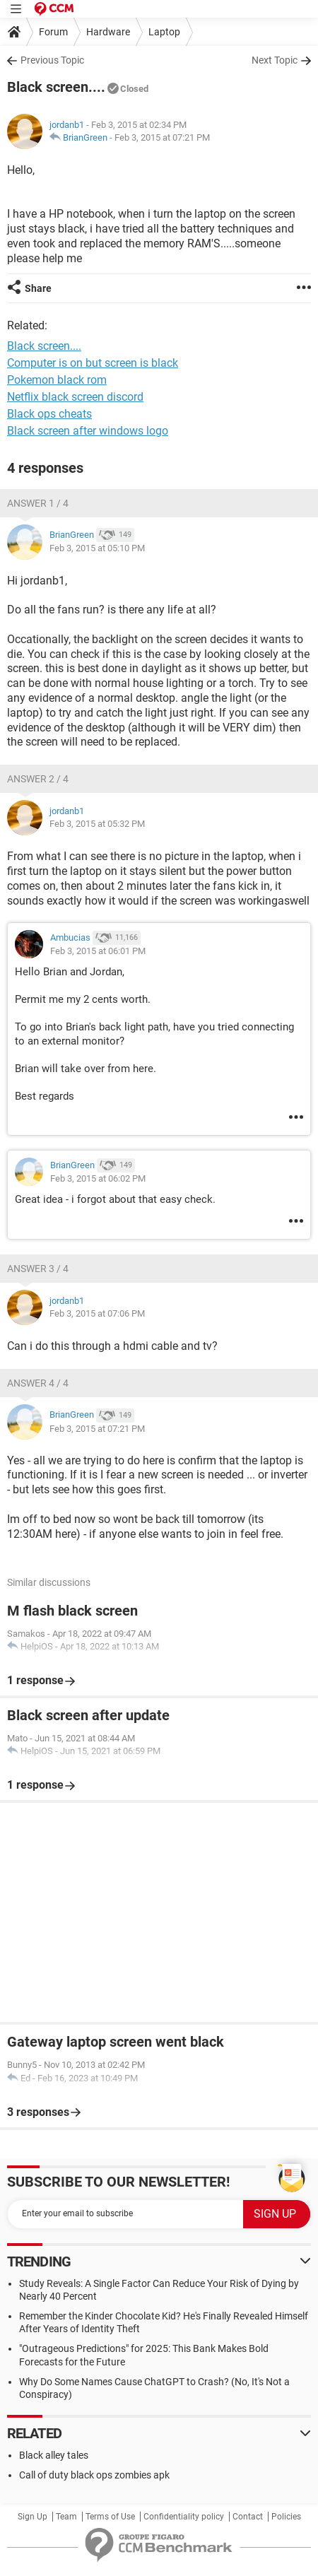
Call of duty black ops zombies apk (94, 2475)
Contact (247, 2517)
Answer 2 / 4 (38, 778)
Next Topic (275, 60)
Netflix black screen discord (75, 397)
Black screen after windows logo (87, 430)
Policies (286, 2517)
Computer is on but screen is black (92, 363)
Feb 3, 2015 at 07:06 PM (97, 1313)
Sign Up (32, 2517)
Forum (53, 31)
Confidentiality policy (183, 2517)
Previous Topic (52, 60)
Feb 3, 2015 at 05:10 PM (97, 548)
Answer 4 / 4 (38, 1383)
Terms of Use (110, 2517)
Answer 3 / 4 (38, 1268)
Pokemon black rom (57, 380)
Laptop (164, 31)
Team (66, 2517)
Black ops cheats (49, 413)
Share (38, 288)
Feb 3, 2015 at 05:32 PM (97, 823)
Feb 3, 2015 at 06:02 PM (98, 1178)
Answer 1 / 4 (38, 503)
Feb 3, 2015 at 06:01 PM (98, 951)
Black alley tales (53, 2455)
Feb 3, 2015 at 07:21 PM (162, 137)
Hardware (108, 31)
